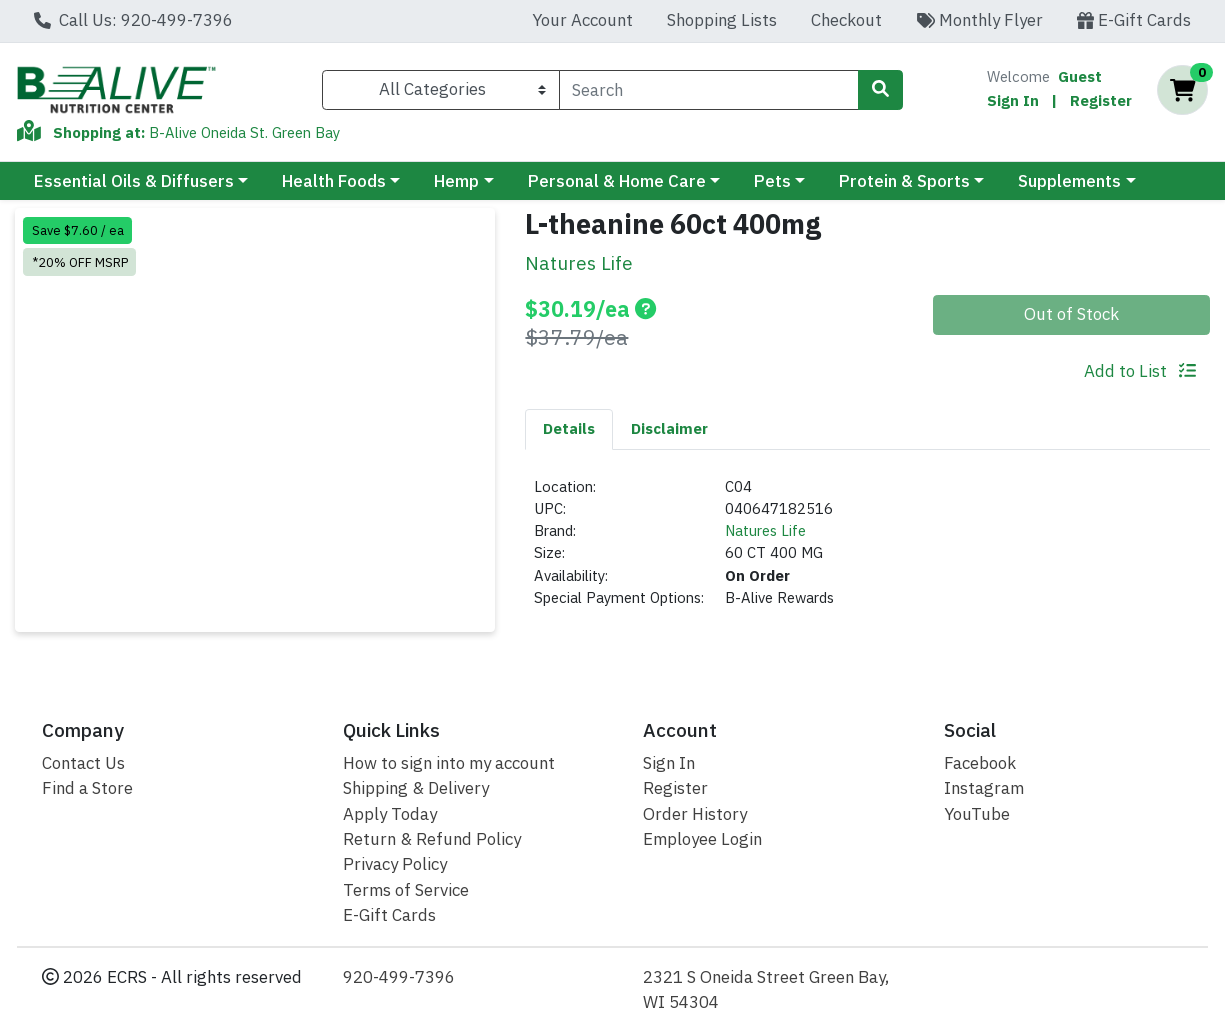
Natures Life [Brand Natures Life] (765, 530)
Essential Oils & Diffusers (134, 181)
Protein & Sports (904, 181)
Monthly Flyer (979, 20)
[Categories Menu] (440, 90)
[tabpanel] (867, 551)
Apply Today (390, 814)
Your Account (582, 20)
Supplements (1069, 181)
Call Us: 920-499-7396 (133, 20)
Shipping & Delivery (416, 788)
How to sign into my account (449, 763)
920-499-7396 (399, 977)
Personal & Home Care (617, 181)
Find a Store (87, 788)
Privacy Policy (395, 864)
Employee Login (702, 839)
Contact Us (83, 763)
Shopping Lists (722, 20)
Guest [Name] (1080, 76)
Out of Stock (1071, 314)
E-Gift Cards (1134, 20)
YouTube (977, 814)
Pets (772, 181)
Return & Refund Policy (432, 839)
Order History (695, 814)
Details (569, 428)
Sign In (1013, 100)
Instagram (984, 788)
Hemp (456, 181)
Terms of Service (406, 890)
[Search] (709, 90)
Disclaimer (669, 428)
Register (1101, 100)
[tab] (569, 429)
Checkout (846, 20)
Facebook (980, 763)
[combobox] (709, 90)
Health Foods (334, 181)
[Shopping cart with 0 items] (1182, 90)
